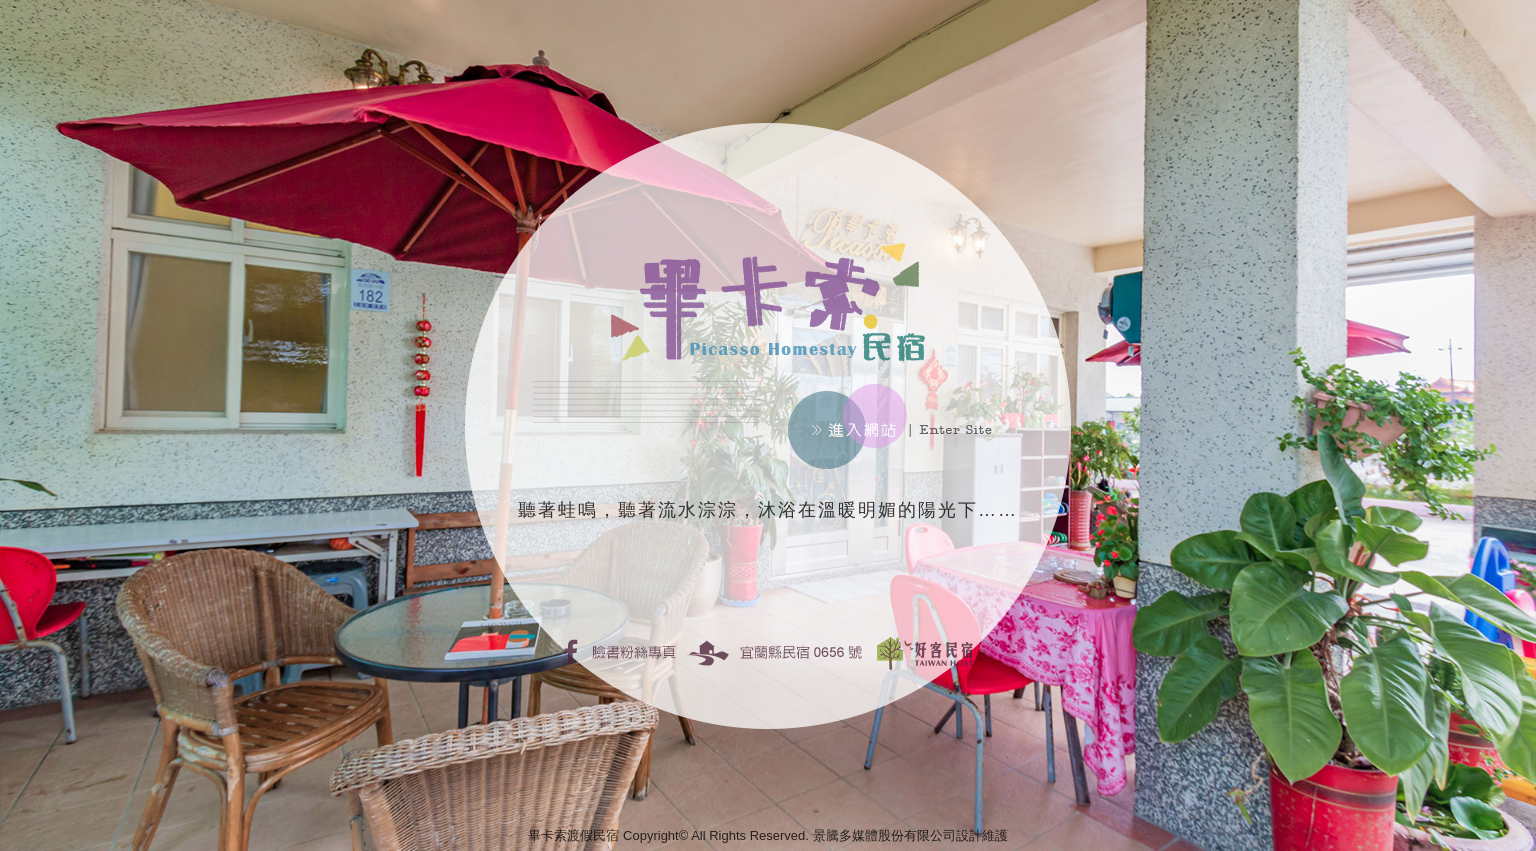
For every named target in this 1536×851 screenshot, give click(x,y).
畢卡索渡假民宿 (573, 835)
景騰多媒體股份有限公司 (884, 835)
